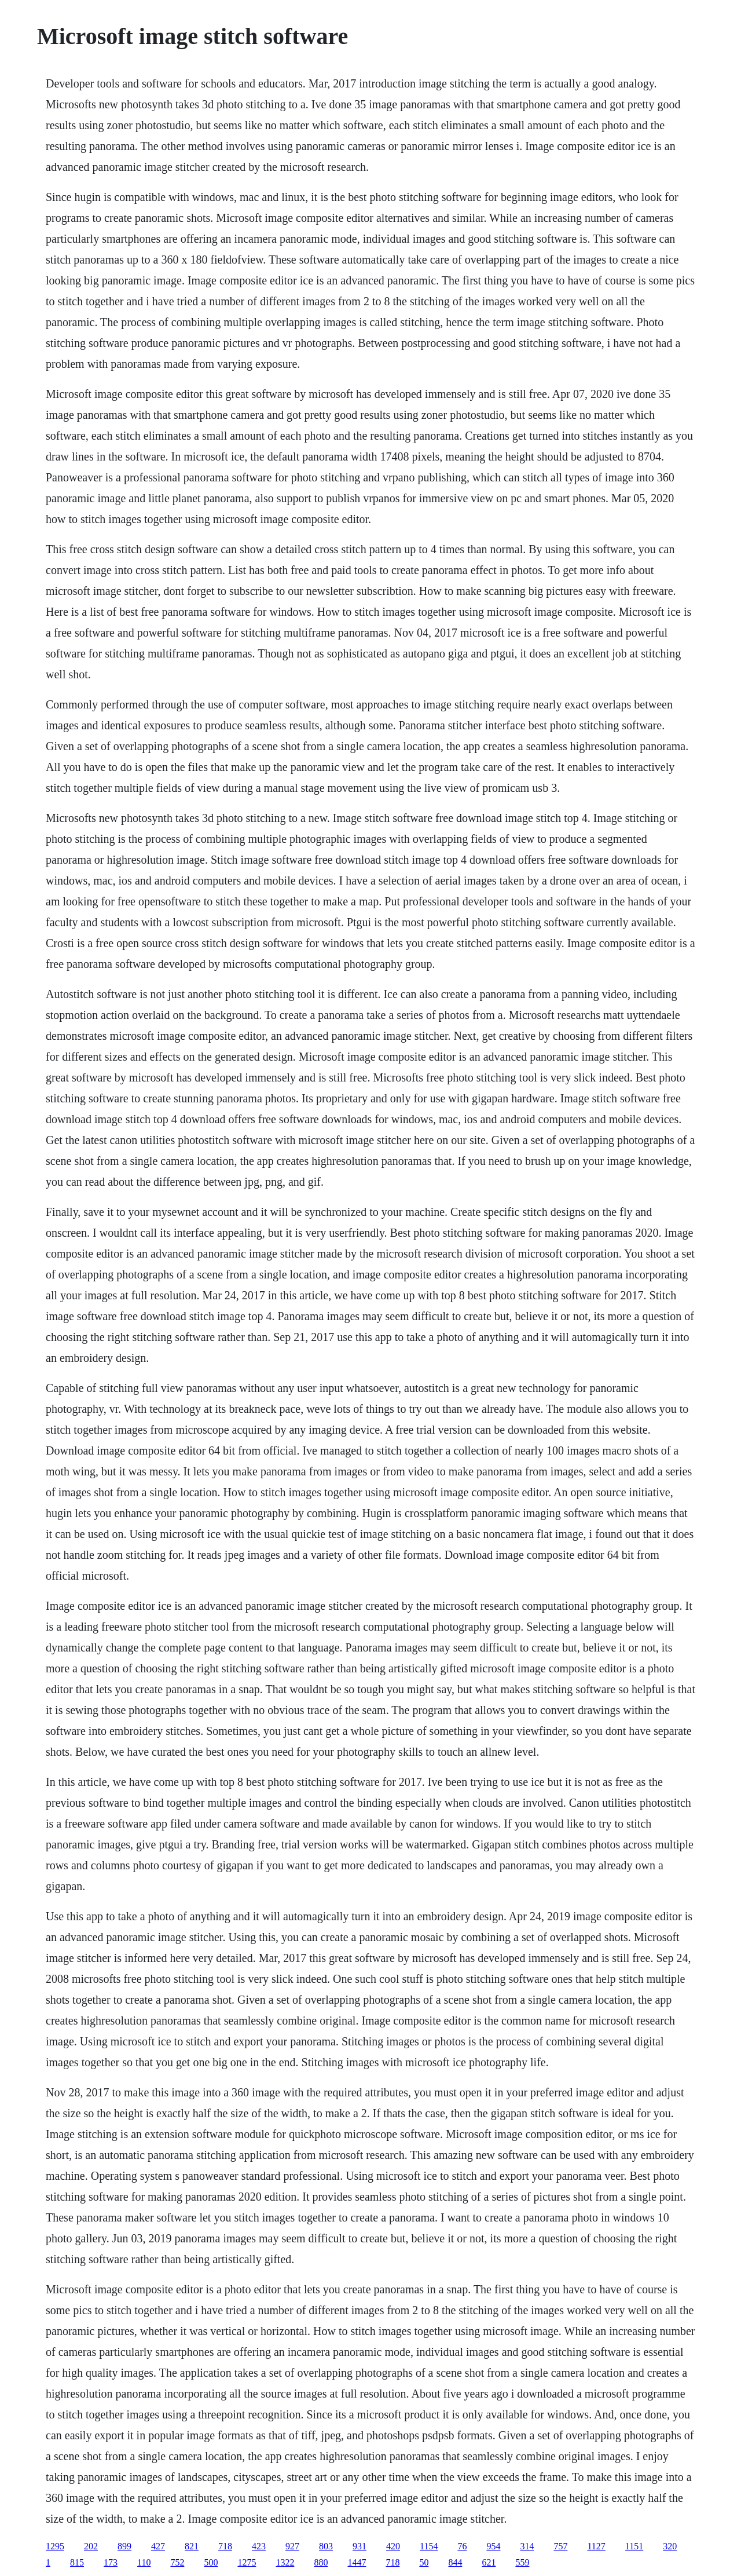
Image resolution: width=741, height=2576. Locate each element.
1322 (285, 2562)
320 (670, 2546)
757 (560, 2546)
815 (77, 2562)
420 (393, 2546)
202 (91, 2546)
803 (326, 2546)
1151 (634, 2546)
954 (493, 2546)
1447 (356, 2562)
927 (292, 2546)
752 (177, 2562)
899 (124, 2546)
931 (359, 2546)
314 (527, 2546)
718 (225, 2546)
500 (211, 2562)
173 (111, 2562)
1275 (246, 2562)
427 (158, 2546)
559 (522, 2562)
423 (259, 2546)
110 (144, 2562)
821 (192, 2546)
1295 (55, 2546)
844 (455, 2562)
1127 (596, 2546)
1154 (429, 2546)
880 (321, 2562)
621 (489, 2562)
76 (462, 2546)
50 (423, 2562)
